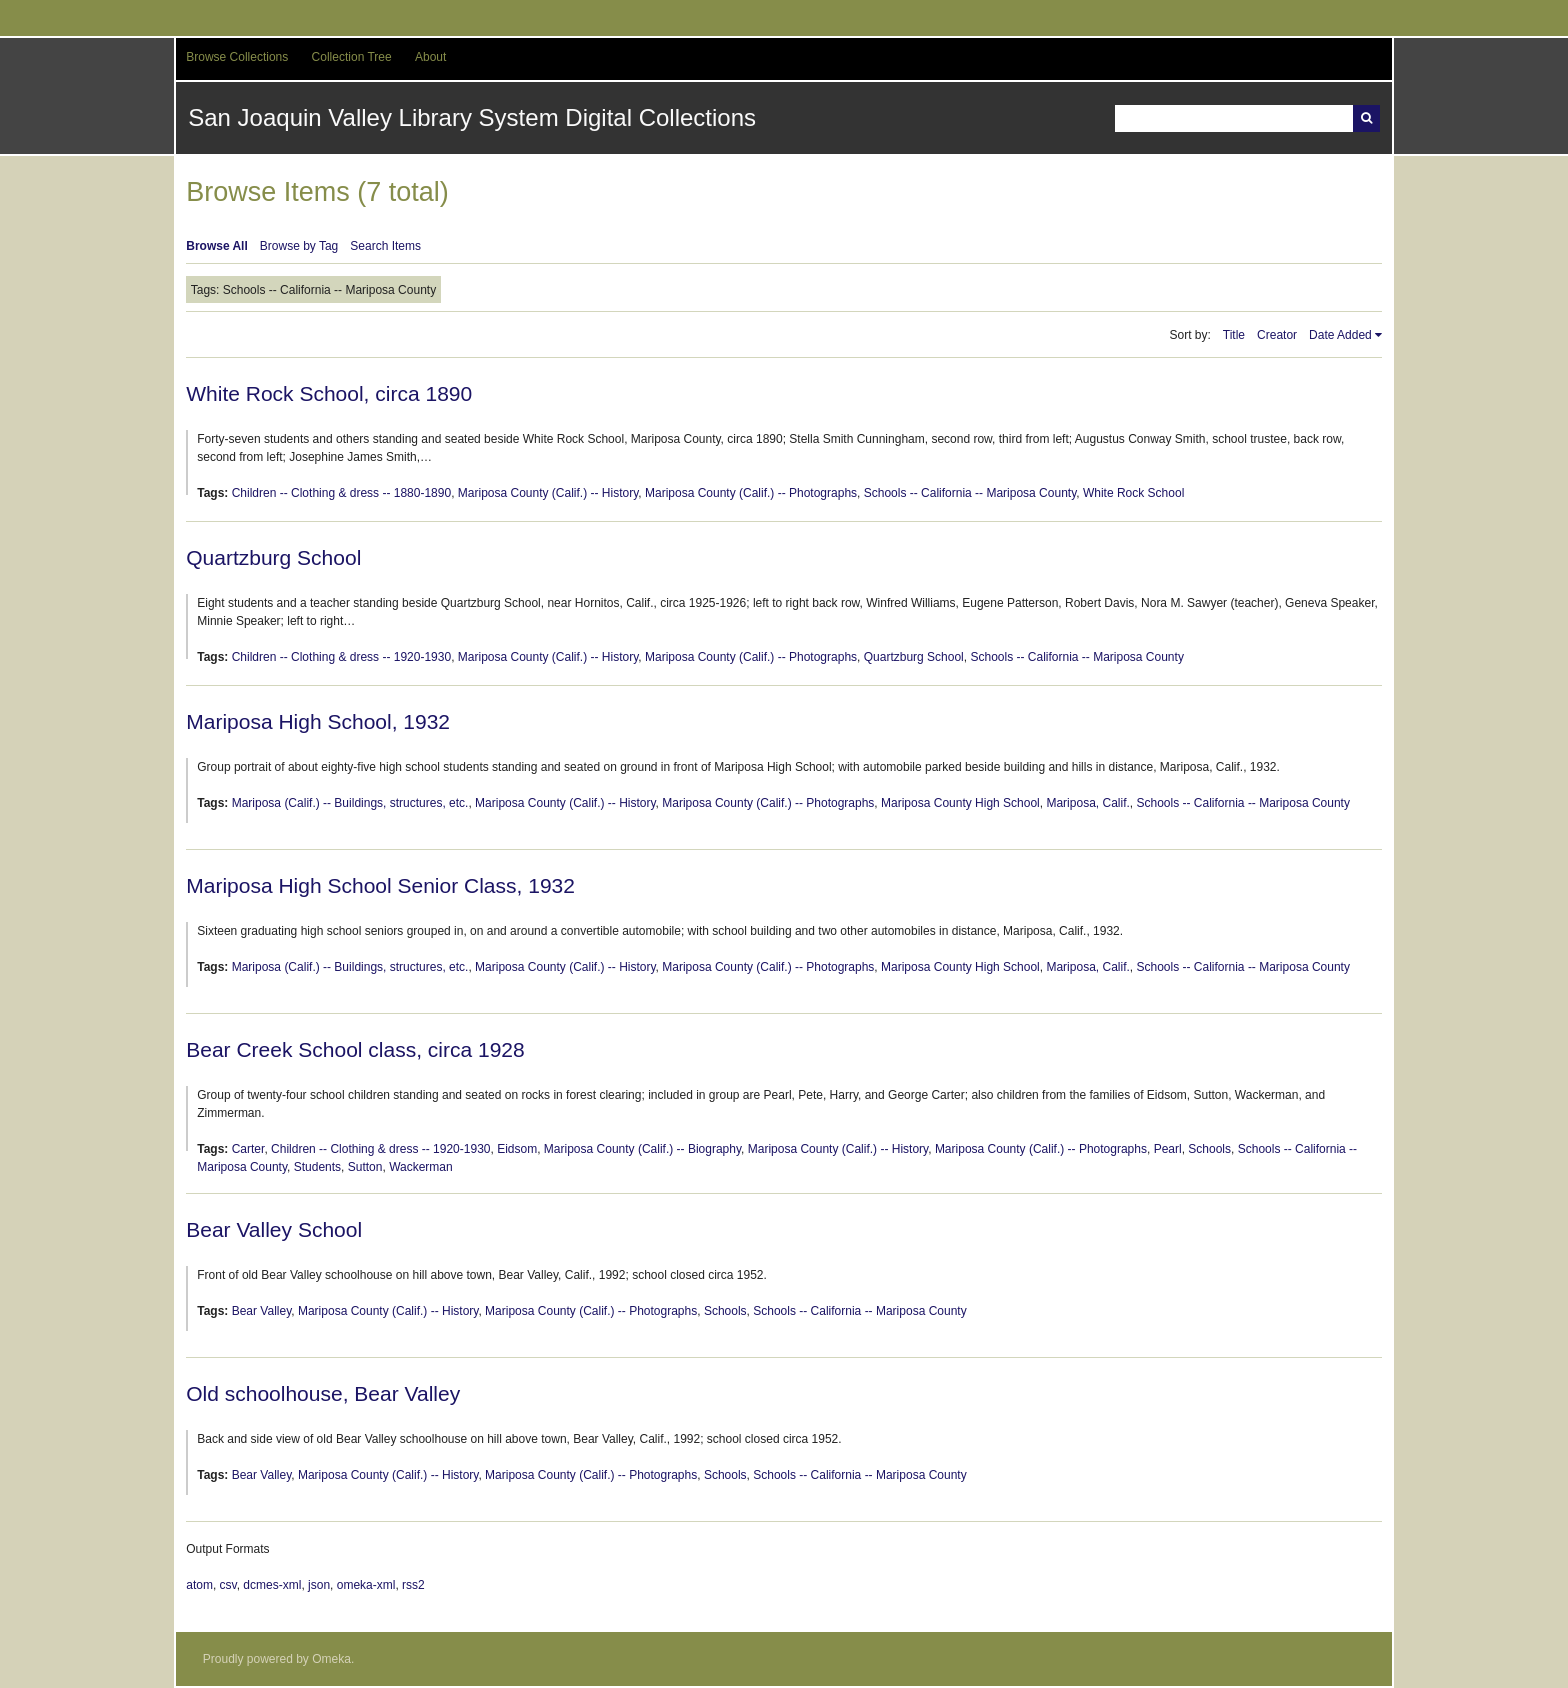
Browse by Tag (299, 246)
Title (1234, 335)
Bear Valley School (274, 1229)
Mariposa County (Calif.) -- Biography (642, 1149)
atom (199, 1585)
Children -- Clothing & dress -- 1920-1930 (341, 657)
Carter (248, 1149)
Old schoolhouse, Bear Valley (323, 1393)
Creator (1277, 335)
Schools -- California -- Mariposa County (970, 493)
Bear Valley (262, 1311)
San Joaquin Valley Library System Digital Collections (472, 117)
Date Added (1340, 335)
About (430, 57)
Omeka (331, 1659)
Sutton (365, 1167)
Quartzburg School (273, 557)
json (319, 1585)
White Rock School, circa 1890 (329, 393)
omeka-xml (366, 1585)
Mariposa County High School (960, 803)
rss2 (413, 1585)
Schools (1209, 1149)
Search (1366, 118)
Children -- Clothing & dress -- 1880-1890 (341, 493)
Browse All (217, 246)
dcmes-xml (272, 1585)
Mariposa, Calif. (1087, 803)
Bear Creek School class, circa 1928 (355, 1049)
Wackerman (421, 1167)
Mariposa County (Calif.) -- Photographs (751, 493)
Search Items (385, 246)
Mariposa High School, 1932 (318, 721)
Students (317, 1167)
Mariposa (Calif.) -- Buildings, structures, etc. (350, 803)
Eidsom (517, 1149)
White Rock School (1133, 493)
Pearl (1168, 1149)
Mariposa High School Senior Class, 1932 (380, 885)
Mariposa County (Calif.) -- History (548, 493)
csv (228, 1585)
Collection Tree (352, 57)
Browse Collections (237, 57)
